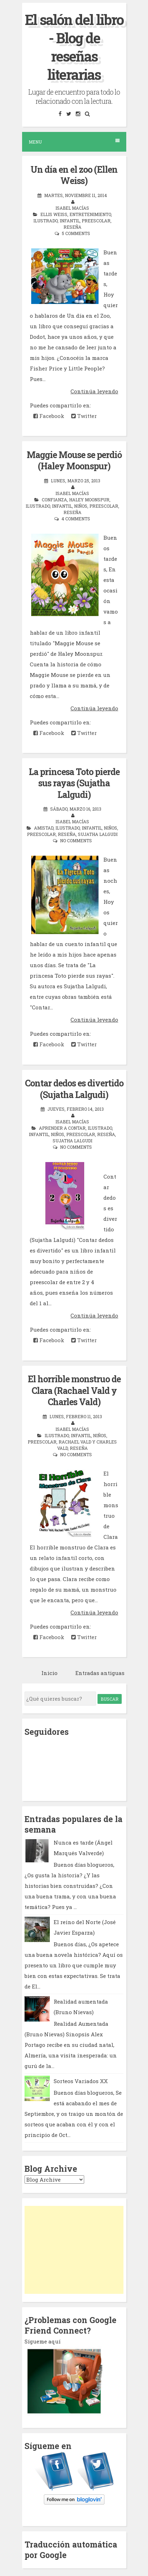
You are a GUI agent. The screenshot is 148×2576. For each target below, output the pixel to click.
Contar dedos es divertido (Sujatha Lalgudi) (74, 1088)
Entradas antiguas (100, 1672)
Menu (74, 142)
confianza (54, 499)
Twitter (84, 415)
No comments (76, 840)
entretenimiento (90, 214)
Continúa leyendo (94, 391)
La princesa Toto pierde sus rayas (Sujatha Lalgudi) (74, 783)
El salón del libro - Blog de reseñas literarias (74, 47)
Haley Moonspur (89, 499)
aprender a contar (62, 1128)
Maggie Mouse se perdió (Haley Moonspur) (74, 460)
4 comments (75, 518)
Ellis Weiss (53, 214)
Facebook (48, 415)
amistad (43, 828)
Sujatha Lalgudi (97, 834)
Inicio (49, 1672)
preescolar (96, 220)
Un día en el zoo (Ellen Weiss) (74, 175)
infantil (70, 220)
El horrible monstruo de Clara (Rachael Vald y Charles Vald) (74, 1390)
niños (80, 506)
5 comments (76, 233)
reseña (72, 227)
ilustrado (45, 220)
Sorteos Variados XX (81, 2081)
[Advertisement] (74, 2250)
